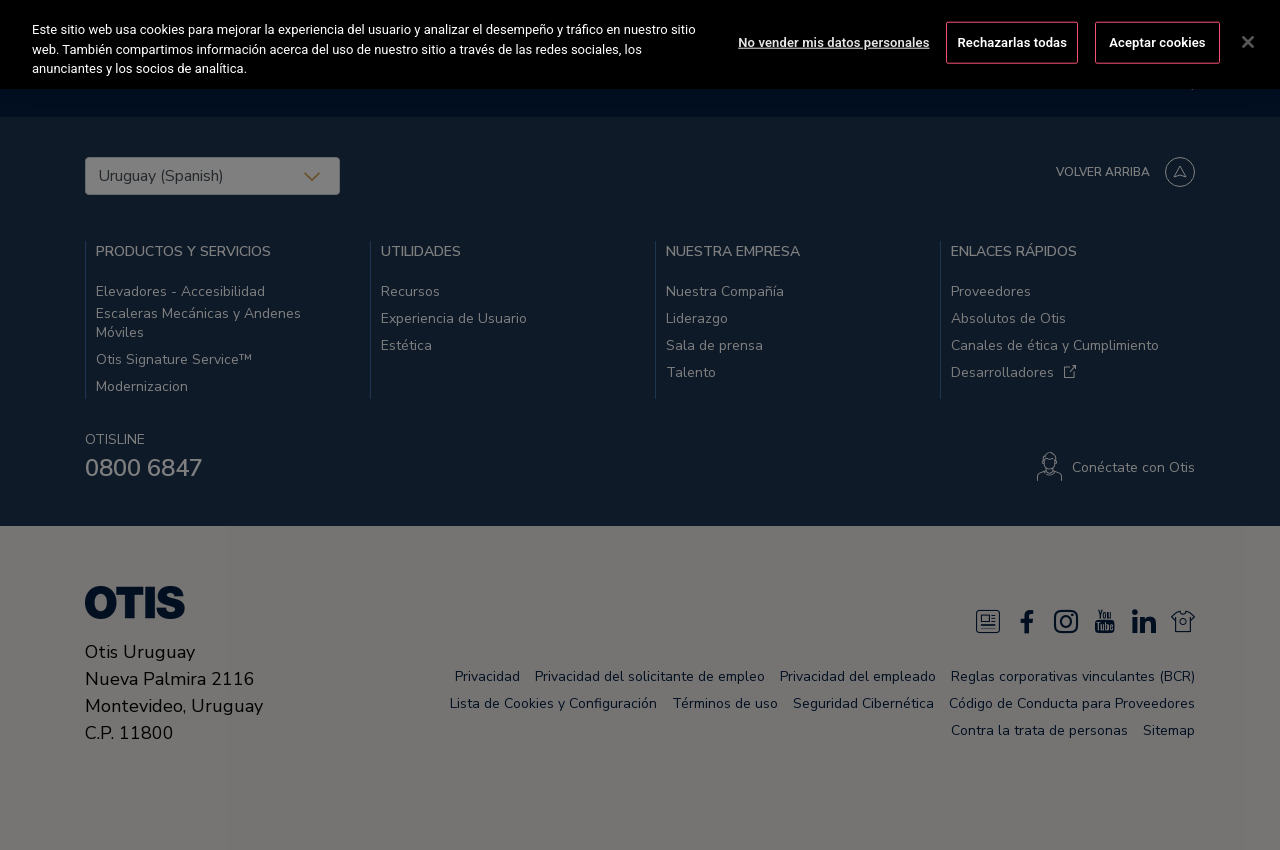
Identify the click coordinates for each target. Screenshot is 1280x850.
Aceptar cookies (1157, 38)
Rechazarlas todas (1012, 38)
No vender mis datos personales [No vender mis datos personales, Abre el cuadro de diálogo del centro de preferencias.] (833, 38)
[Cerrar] (1248, 39)
